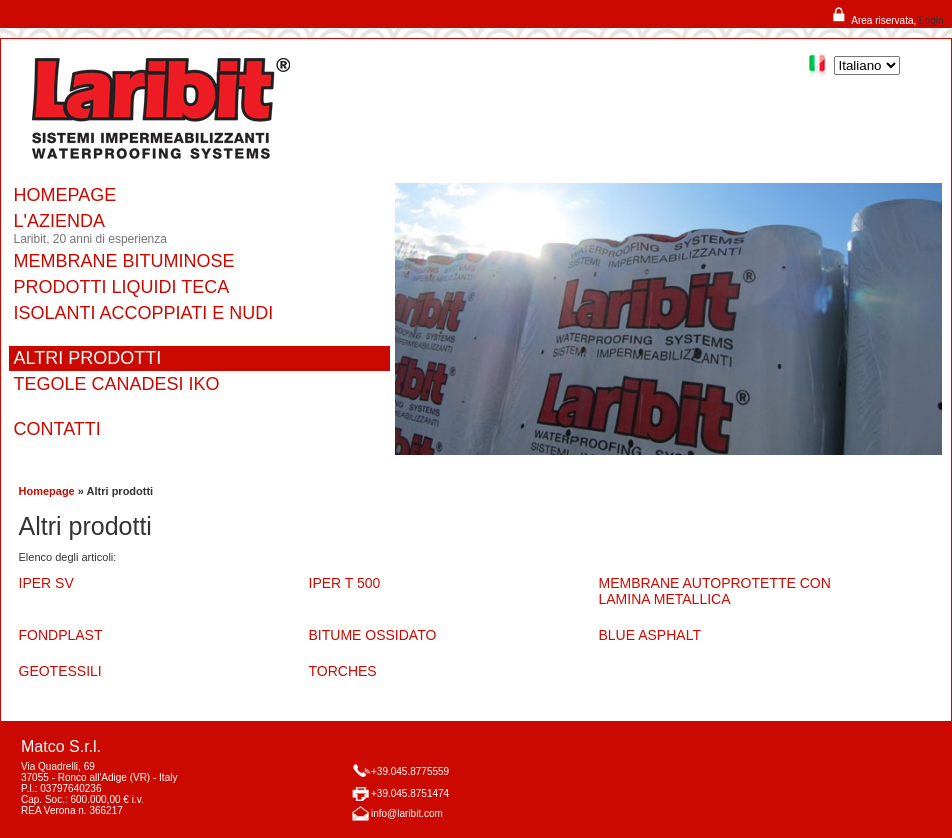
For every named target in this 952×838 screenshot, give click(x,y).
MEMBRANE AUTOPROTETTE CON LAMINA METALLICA (715, 591)
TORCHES (343, 671)
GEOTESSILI (60, 671)
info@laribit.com (407, 813)
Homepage (47, 491)
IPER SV (46, 583)
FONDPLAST (61, 635)
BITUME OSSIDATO (373, 635)
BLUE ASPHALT (650, 635)
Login (931, 20)
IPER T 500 (345, 583)
